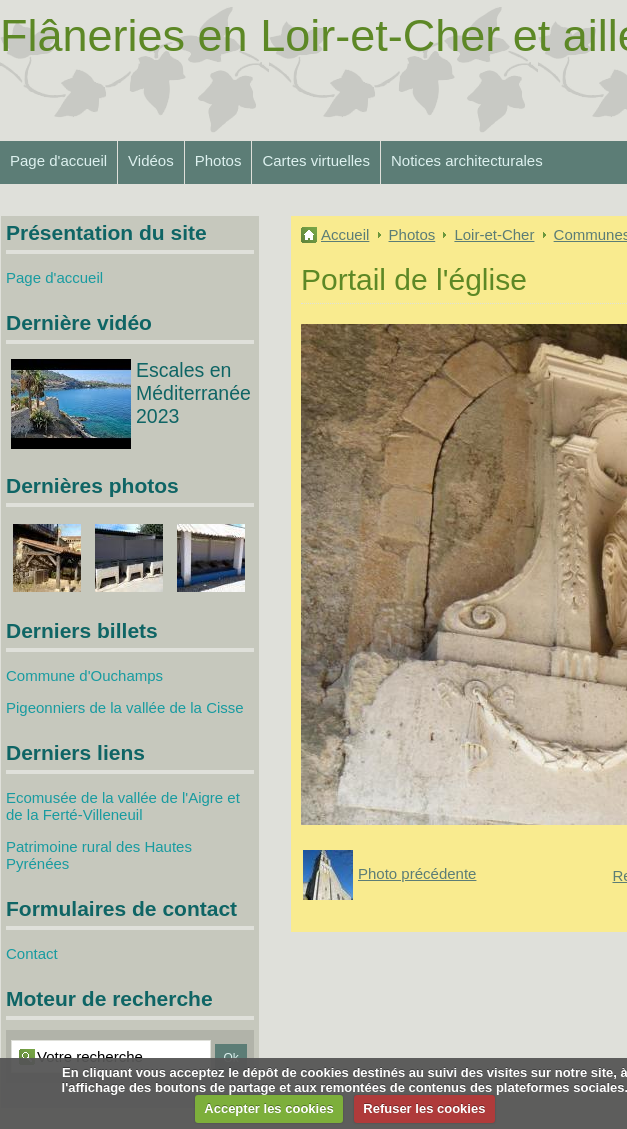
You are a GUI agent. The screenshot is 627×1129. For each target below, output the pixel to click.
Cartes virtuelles (316, 160)
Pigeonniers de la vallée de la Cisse (125, 707)
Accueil (345, 234)
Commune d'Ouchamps (84, 675)
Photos (218, 160)
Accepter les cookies (268, 1108)
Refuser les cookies (424, 1108)
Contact (32, 953)
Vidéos (151, 160)
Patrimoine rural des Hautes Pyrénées (99, 855)
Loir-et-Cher (494, 234)
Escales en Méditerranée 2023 (193, 393)
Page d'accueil (58, 160)
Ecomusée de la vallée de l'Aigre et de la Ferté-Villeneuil (123, 806)
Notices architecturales (467, 160)
